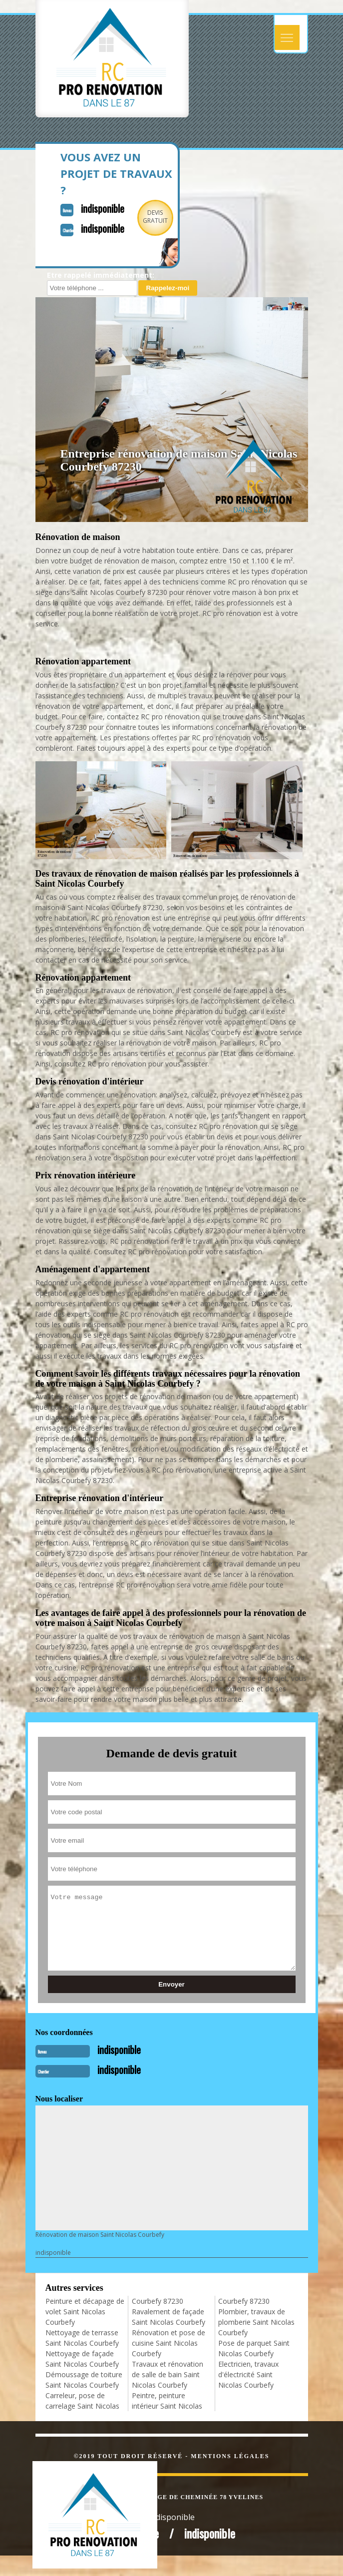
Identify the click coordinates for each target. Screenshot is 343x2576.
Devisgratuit (155, 216)
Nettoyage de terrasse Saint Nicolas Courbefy (82, 2338)
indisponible (102, 208)
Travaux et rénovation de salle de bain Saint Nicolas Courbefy (167, 2374)
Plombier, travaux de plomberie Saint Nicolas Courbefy (256, 2322)
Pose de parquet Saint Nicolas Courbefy (254, 2348)
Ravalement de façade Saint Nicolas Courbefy (168, 2317)
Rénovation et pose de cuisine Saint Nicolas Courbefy (168, 2343)
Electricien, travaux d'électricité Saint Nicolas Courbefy (248, 2374)
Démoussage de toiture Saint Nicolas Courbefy (83, 2380)
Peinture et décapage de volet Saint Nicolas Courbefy (84, 2311)
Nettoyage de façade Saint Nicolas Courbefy (82, 2359)
